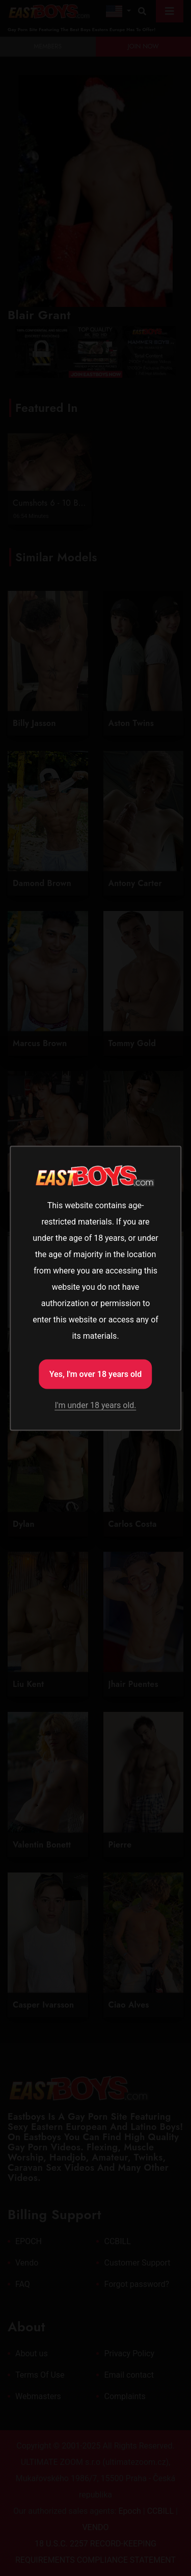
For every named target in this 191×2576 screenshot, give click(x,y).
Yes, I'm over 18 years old (95, 1373)
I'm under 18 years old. (95, 1405)
